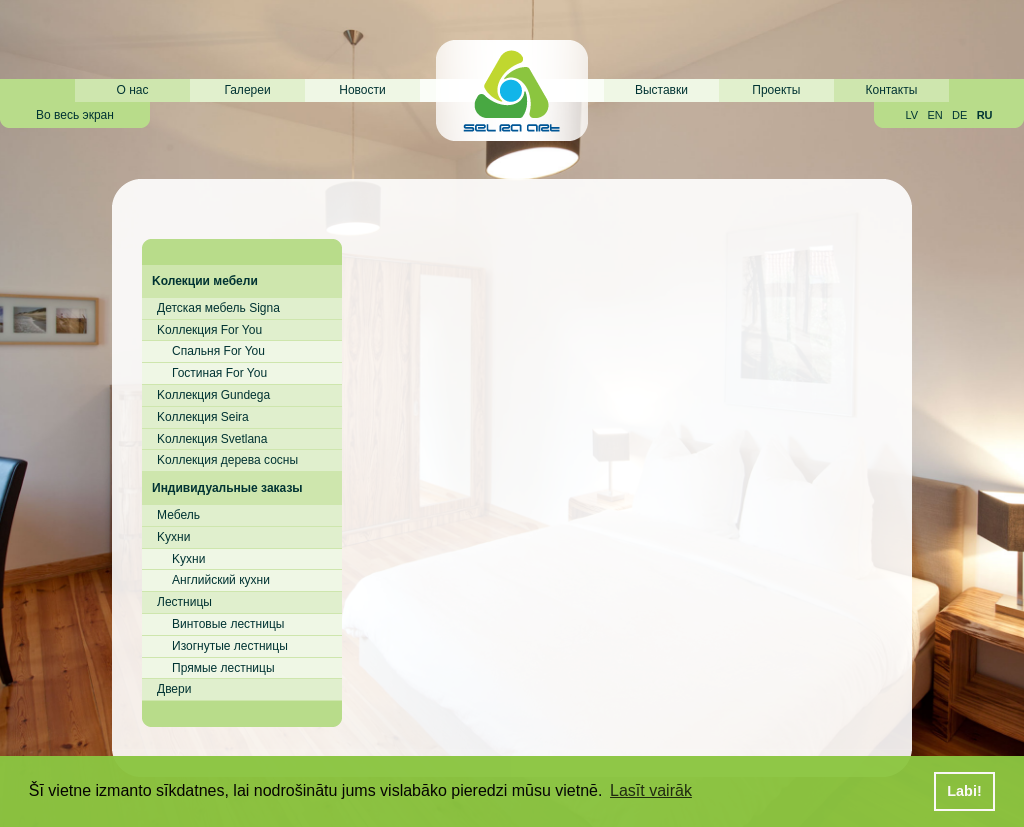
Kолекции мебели (205, 281)
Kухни (173, 537)
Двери (174, 689)
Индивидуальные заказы (227, 488)
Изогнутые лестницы (230, 646)
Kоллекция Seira (203, 417)
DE (959, 115)
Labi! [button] (964, 791)
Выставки (661, 90)
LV (911, 115)
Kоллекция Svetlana (212, 439)
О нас (133, 90)
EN (934, 115)
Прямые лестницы (223, 668)
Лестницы (184, 602)
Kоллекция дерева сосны (227, 460)
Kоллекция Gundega (213, 395)
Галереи (247, 90)
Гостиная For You (219, 373)
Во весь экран (75, 115)
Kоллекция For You (209, 330)
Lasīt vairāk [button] (651, 790)
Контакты (891, 90)
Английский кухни (221, 580)
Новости (362, 90)
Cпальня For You (218, 351)
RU (985, 115)
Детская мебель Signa (218, 308)
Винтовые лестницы (228, 624)
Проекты (776, 90)
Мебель (178, 515)
